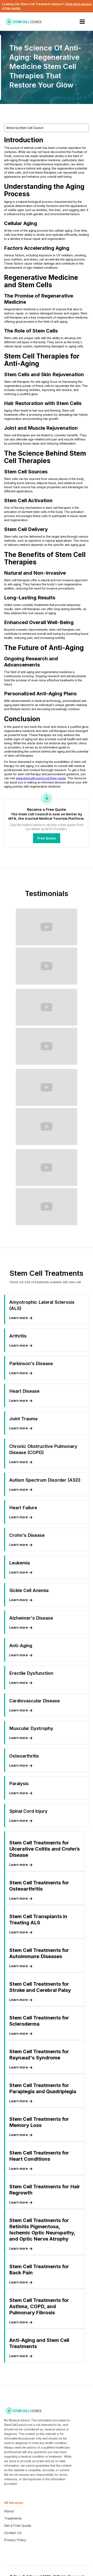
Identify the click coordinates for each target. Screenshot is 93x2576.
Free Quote (46, 838)
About (9, 2511)
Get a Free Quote (17, 2525)
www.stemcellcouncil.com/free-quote (41, 778)
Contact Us (13, 2533)
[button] (82, 21)
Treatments (13, 2518)
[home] (24, 21)
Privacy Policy (15, 2540)
